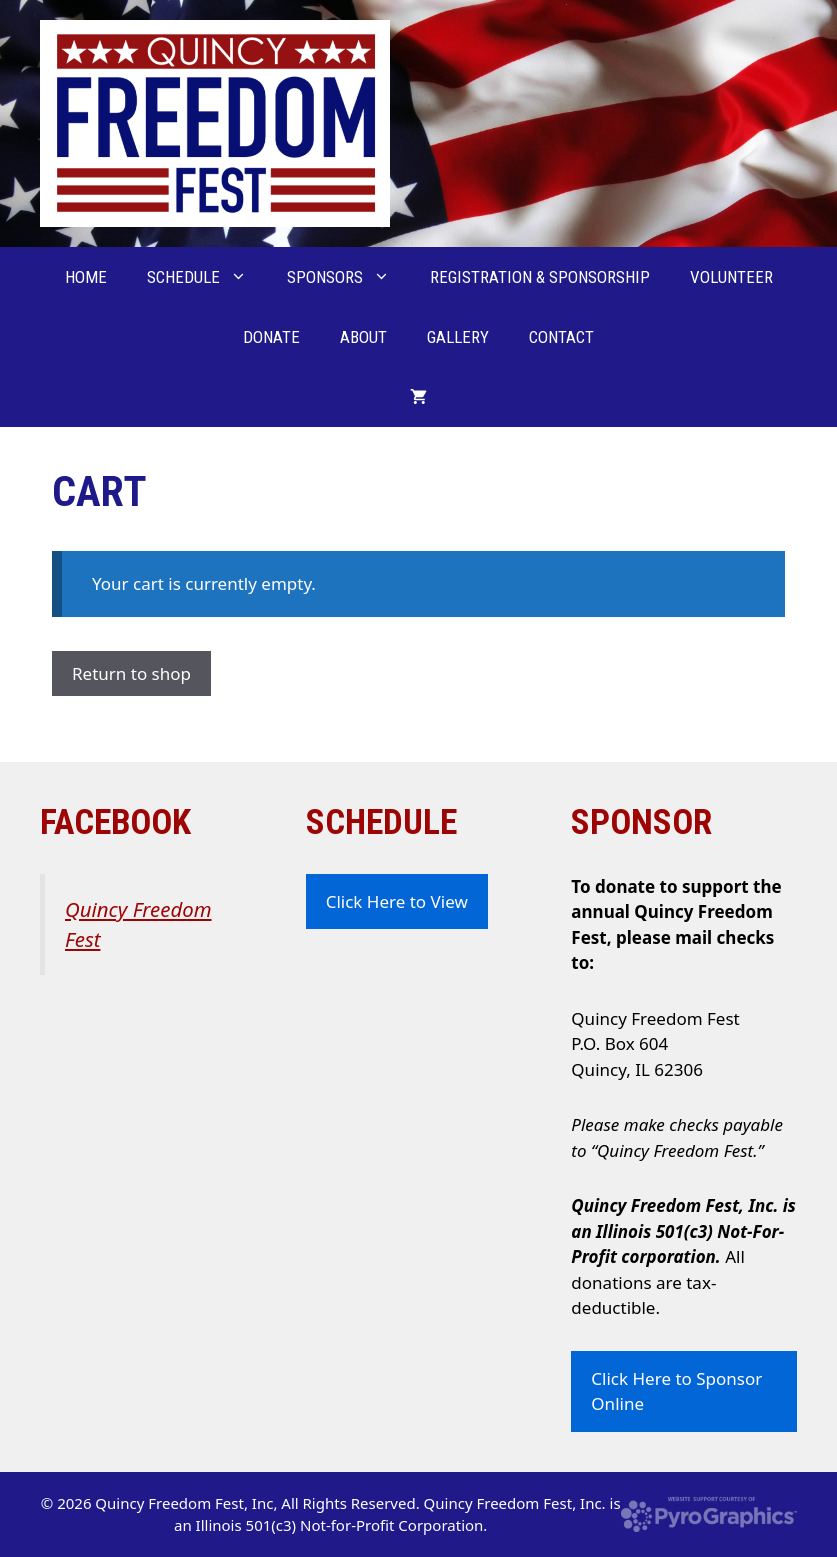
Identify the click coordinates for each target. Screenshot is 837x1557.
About (363, 337)
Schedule (207, 277)
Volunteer (731, 277)
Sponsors (348, 277)
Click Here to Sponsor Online (676, 1391)
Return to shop (131, 673)
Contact (561, 337)
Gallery (458, 337)
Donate (271, 337)
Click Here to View (397, 901)
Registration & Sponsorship (540, 277)
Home (86, 277)
